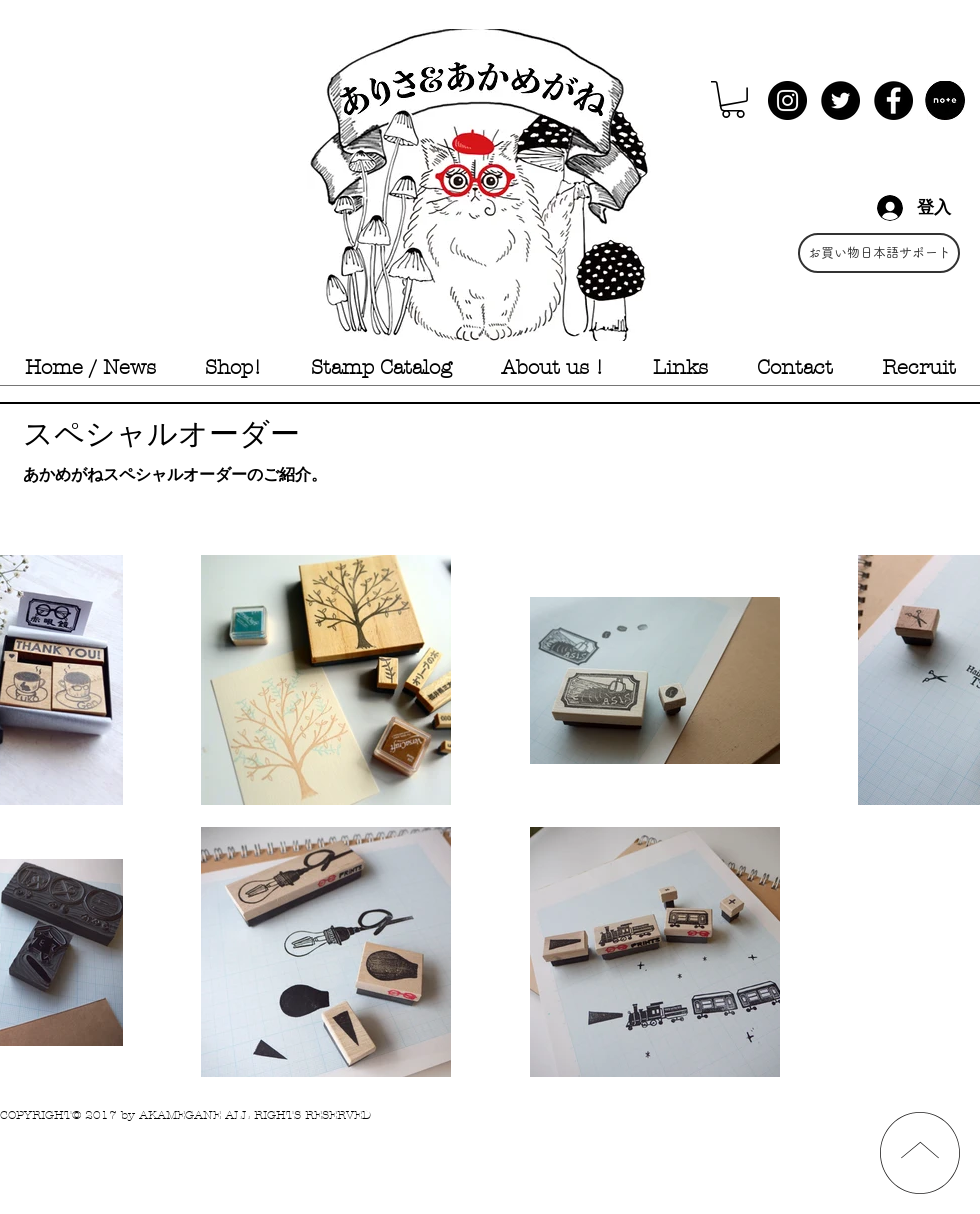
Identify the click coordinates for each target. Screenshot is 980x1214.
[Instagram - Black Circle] (787, 100)
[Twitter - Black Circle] (840, 100)
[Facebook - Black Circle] (893, 100)
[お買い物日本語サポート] (879, 253)
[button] (733, 99)
